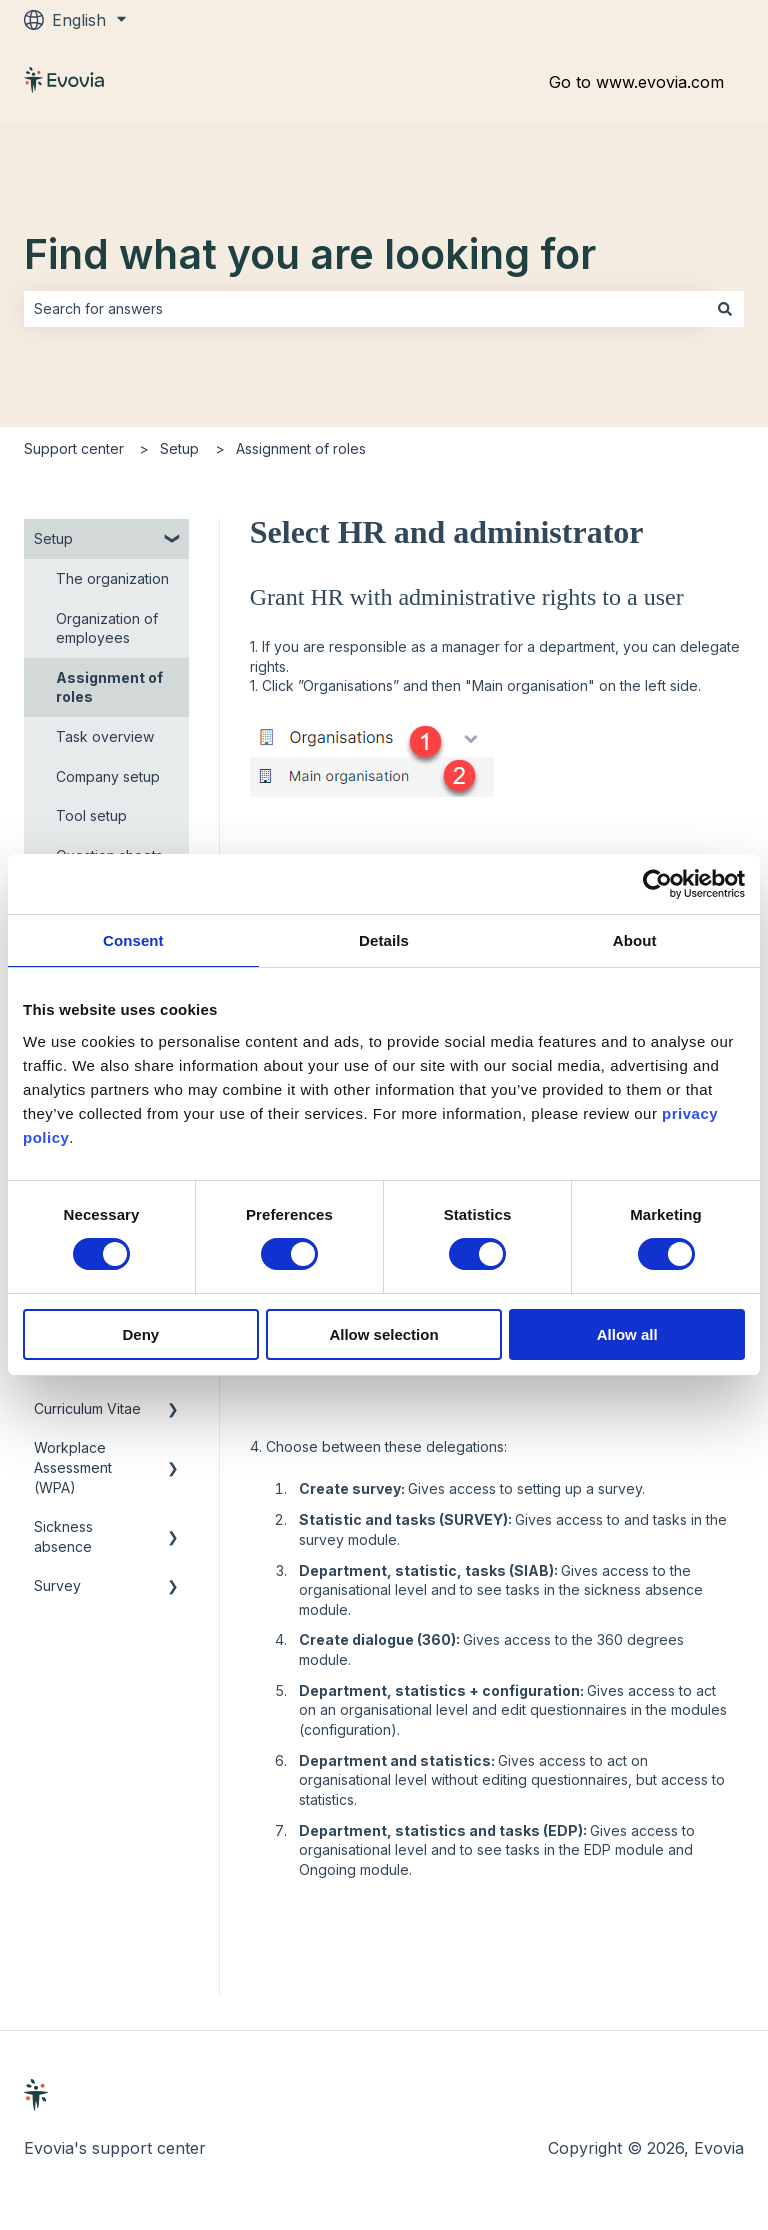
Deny (140, 1334)
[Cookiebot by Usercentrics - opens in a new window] (657, 884)
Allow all (627, 1334)
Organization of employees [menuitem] (107, 628)
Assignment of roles (301, 448)
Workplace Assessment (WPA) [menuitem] (73, 1467)
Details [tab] (384, 940)
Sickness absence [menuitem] (63, 1536)
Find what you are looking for (310, 254)
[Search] (725, 309)
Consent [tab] (133, 940)
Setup (179, 448)
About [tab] (635, 940)
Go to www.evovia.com (636, 82)
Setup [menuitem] (53, 538)
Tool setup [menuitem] (91, 815)
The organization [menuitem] (112, 578)
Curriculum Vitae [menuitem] (87, 1408)
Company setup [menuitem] (108, 776)
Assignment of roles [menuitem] (109, 687)
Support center (74, 448)
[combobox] (365, 309)
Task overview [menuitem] (105, 736)
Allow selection (383, 1334)
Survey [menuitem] (57, 1585)
